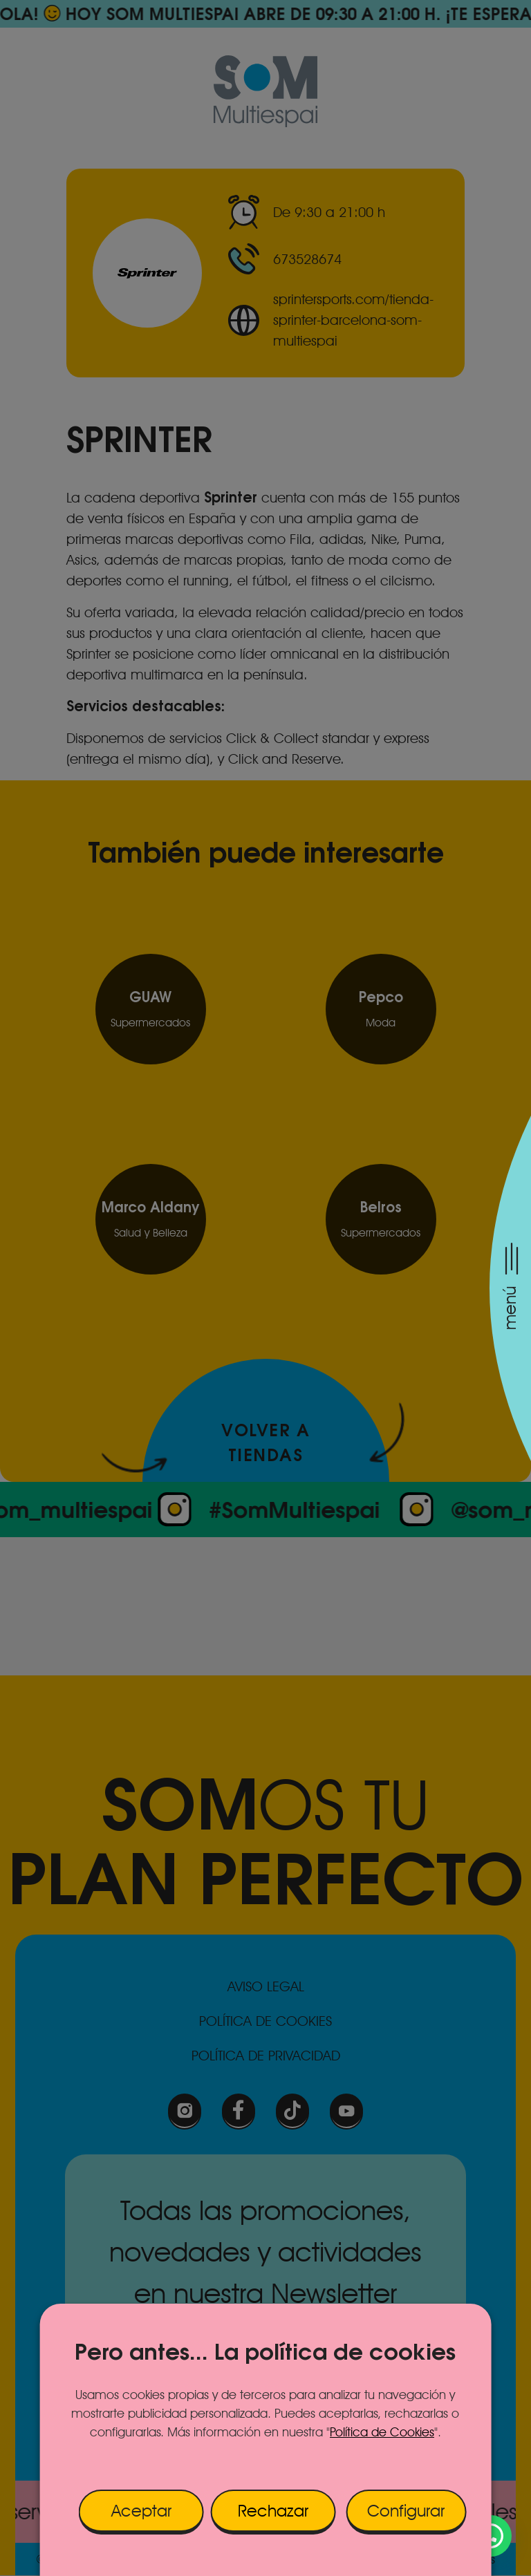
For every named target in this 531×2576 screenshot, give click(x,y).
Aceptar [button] (141, 2511)
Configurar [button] (406, 2511)
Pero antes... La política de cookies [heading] (265, 2351)
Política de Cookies (382, 2432)
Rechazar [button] (273, 2511)
